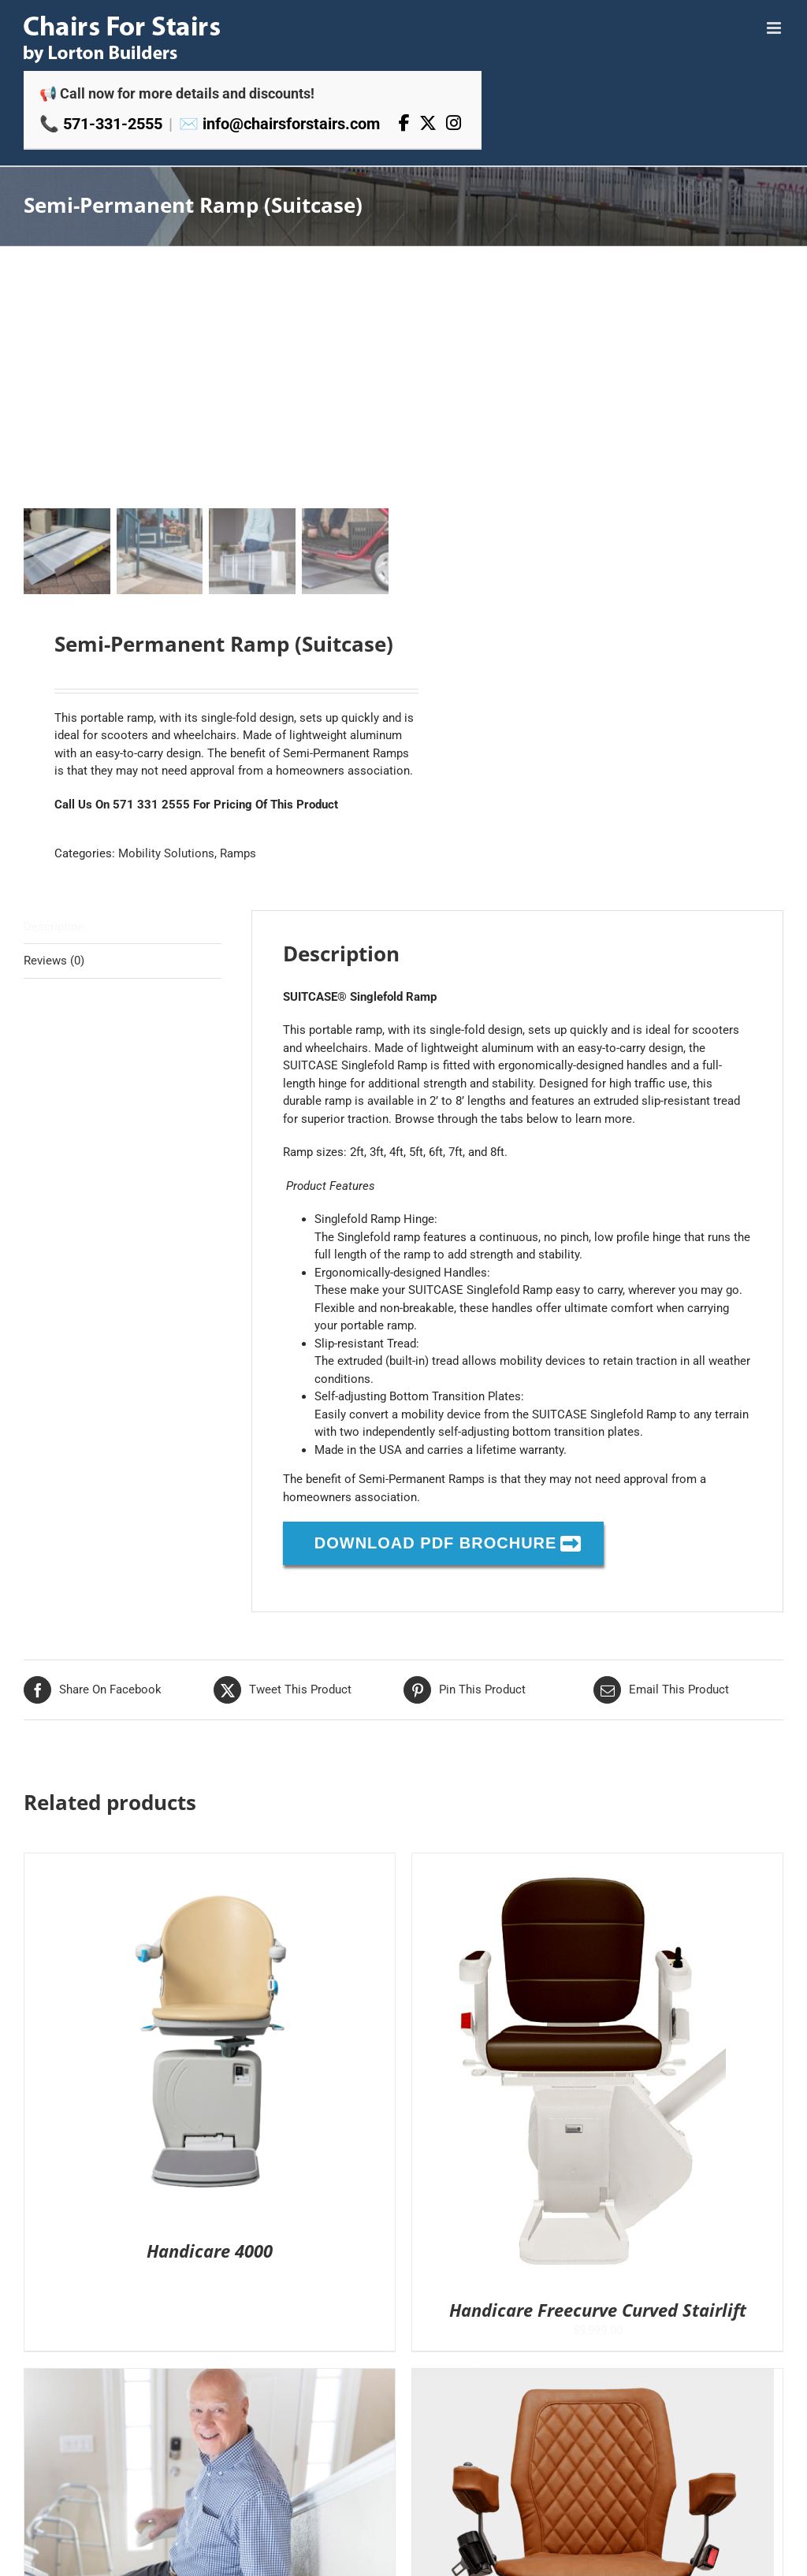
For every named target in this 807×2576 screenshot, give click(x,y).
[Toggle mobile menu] (775, 28)
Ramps (238, 853)
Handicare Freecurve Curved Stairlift (597, 2309)
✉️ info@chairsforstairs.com (279, 123)
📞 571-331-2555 (100, 123)
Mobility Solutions (166, 853)
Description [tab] (54, 926)
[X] (428, 123)
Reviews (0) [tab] (54, 960)
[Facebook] (404, 123)
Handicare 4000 (210, 2250)
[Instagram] (453, 123)
